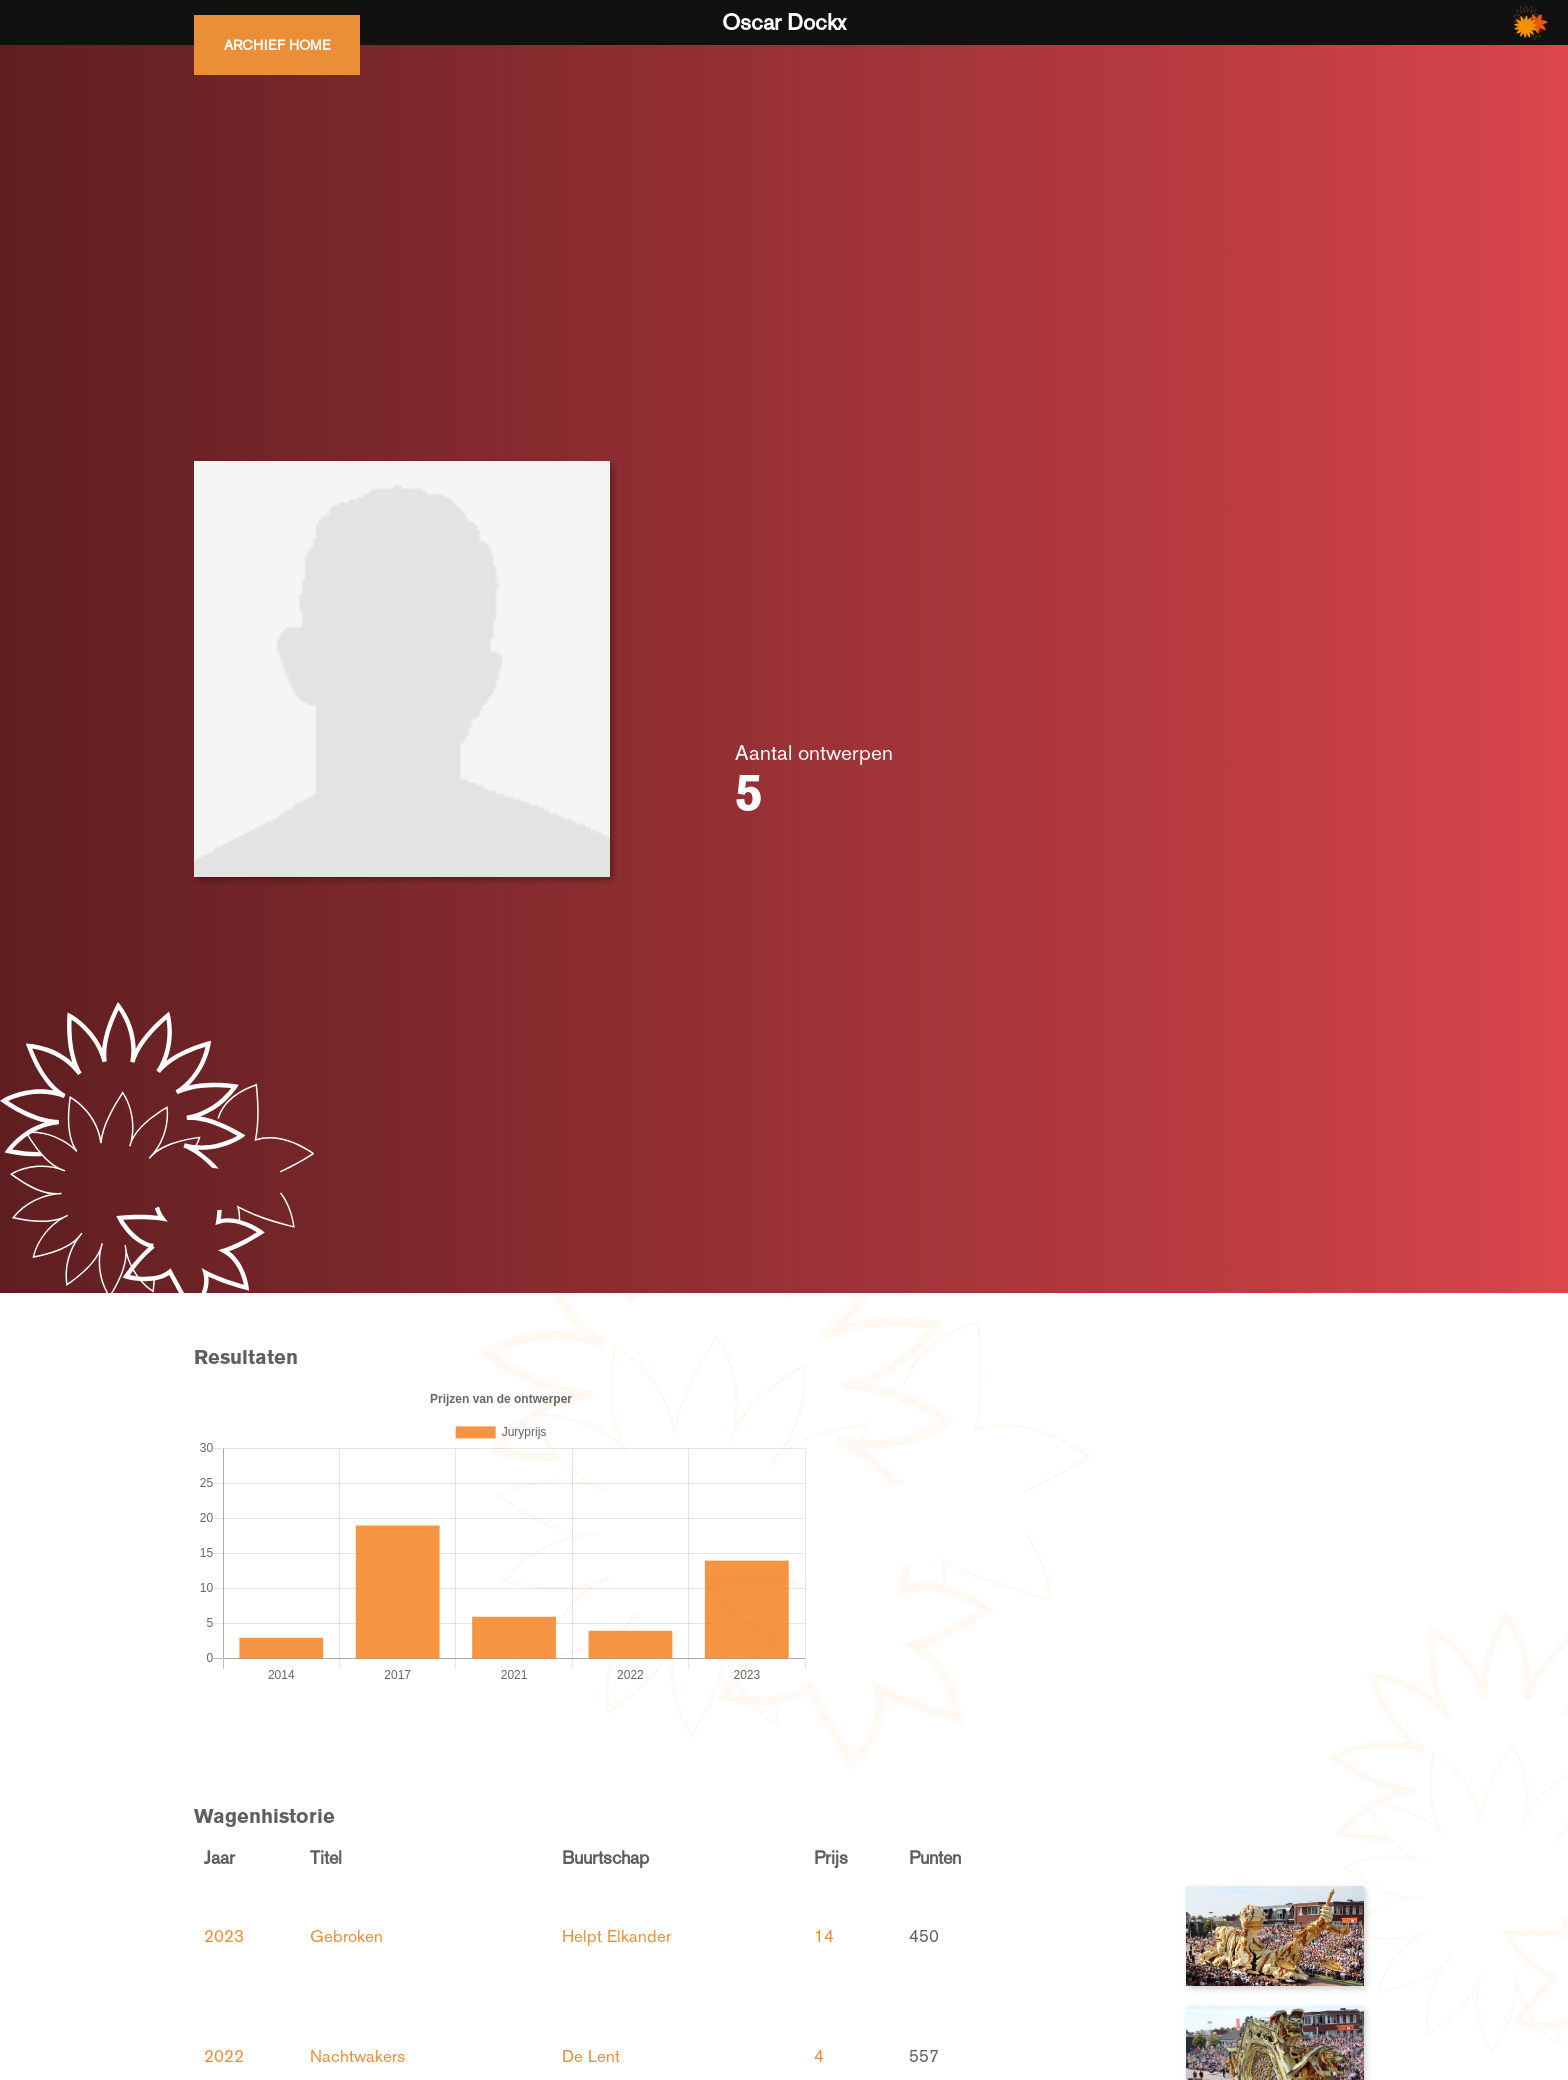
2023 (224, 1936)
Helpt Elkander (616, 1936)
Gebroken (346, 1936)
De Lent (591, 2056)
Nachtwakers (357, 2056)
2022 (224, 2056)
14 (824, 1936)
